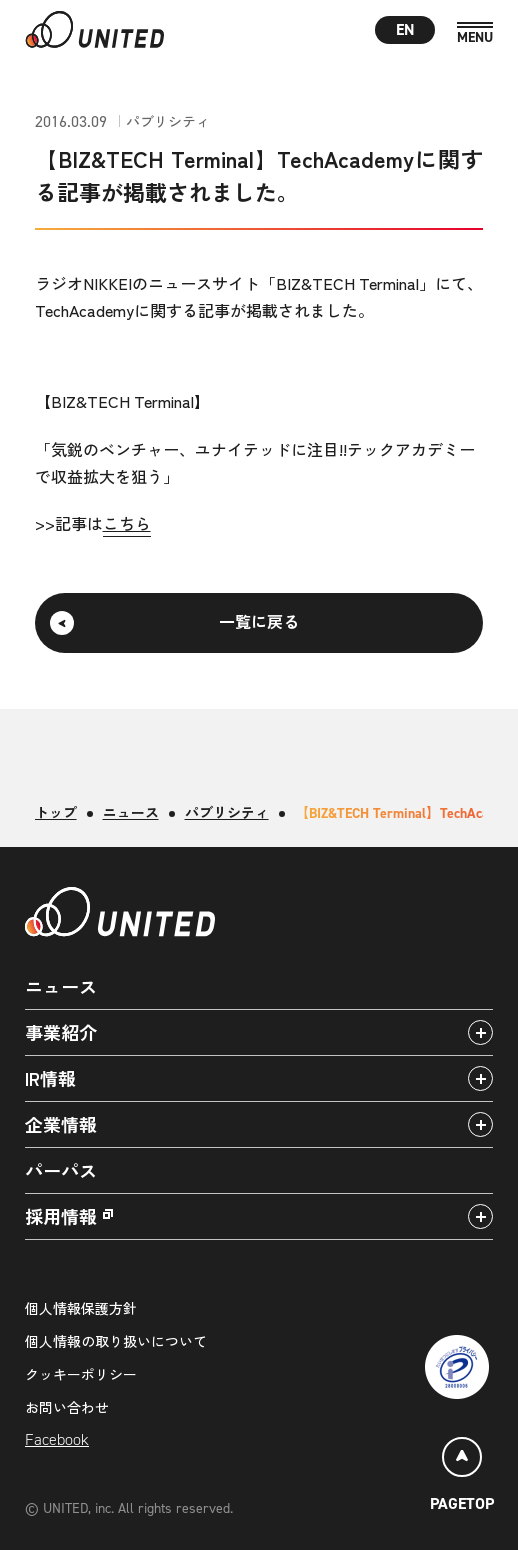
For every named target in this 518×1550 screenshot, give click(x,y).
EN (405, 29)
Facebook (57, 1439)
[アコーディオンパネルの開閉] (480, 1032)
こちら (127, 523)
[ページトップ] (462, 1477)
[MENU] (475, 33)
